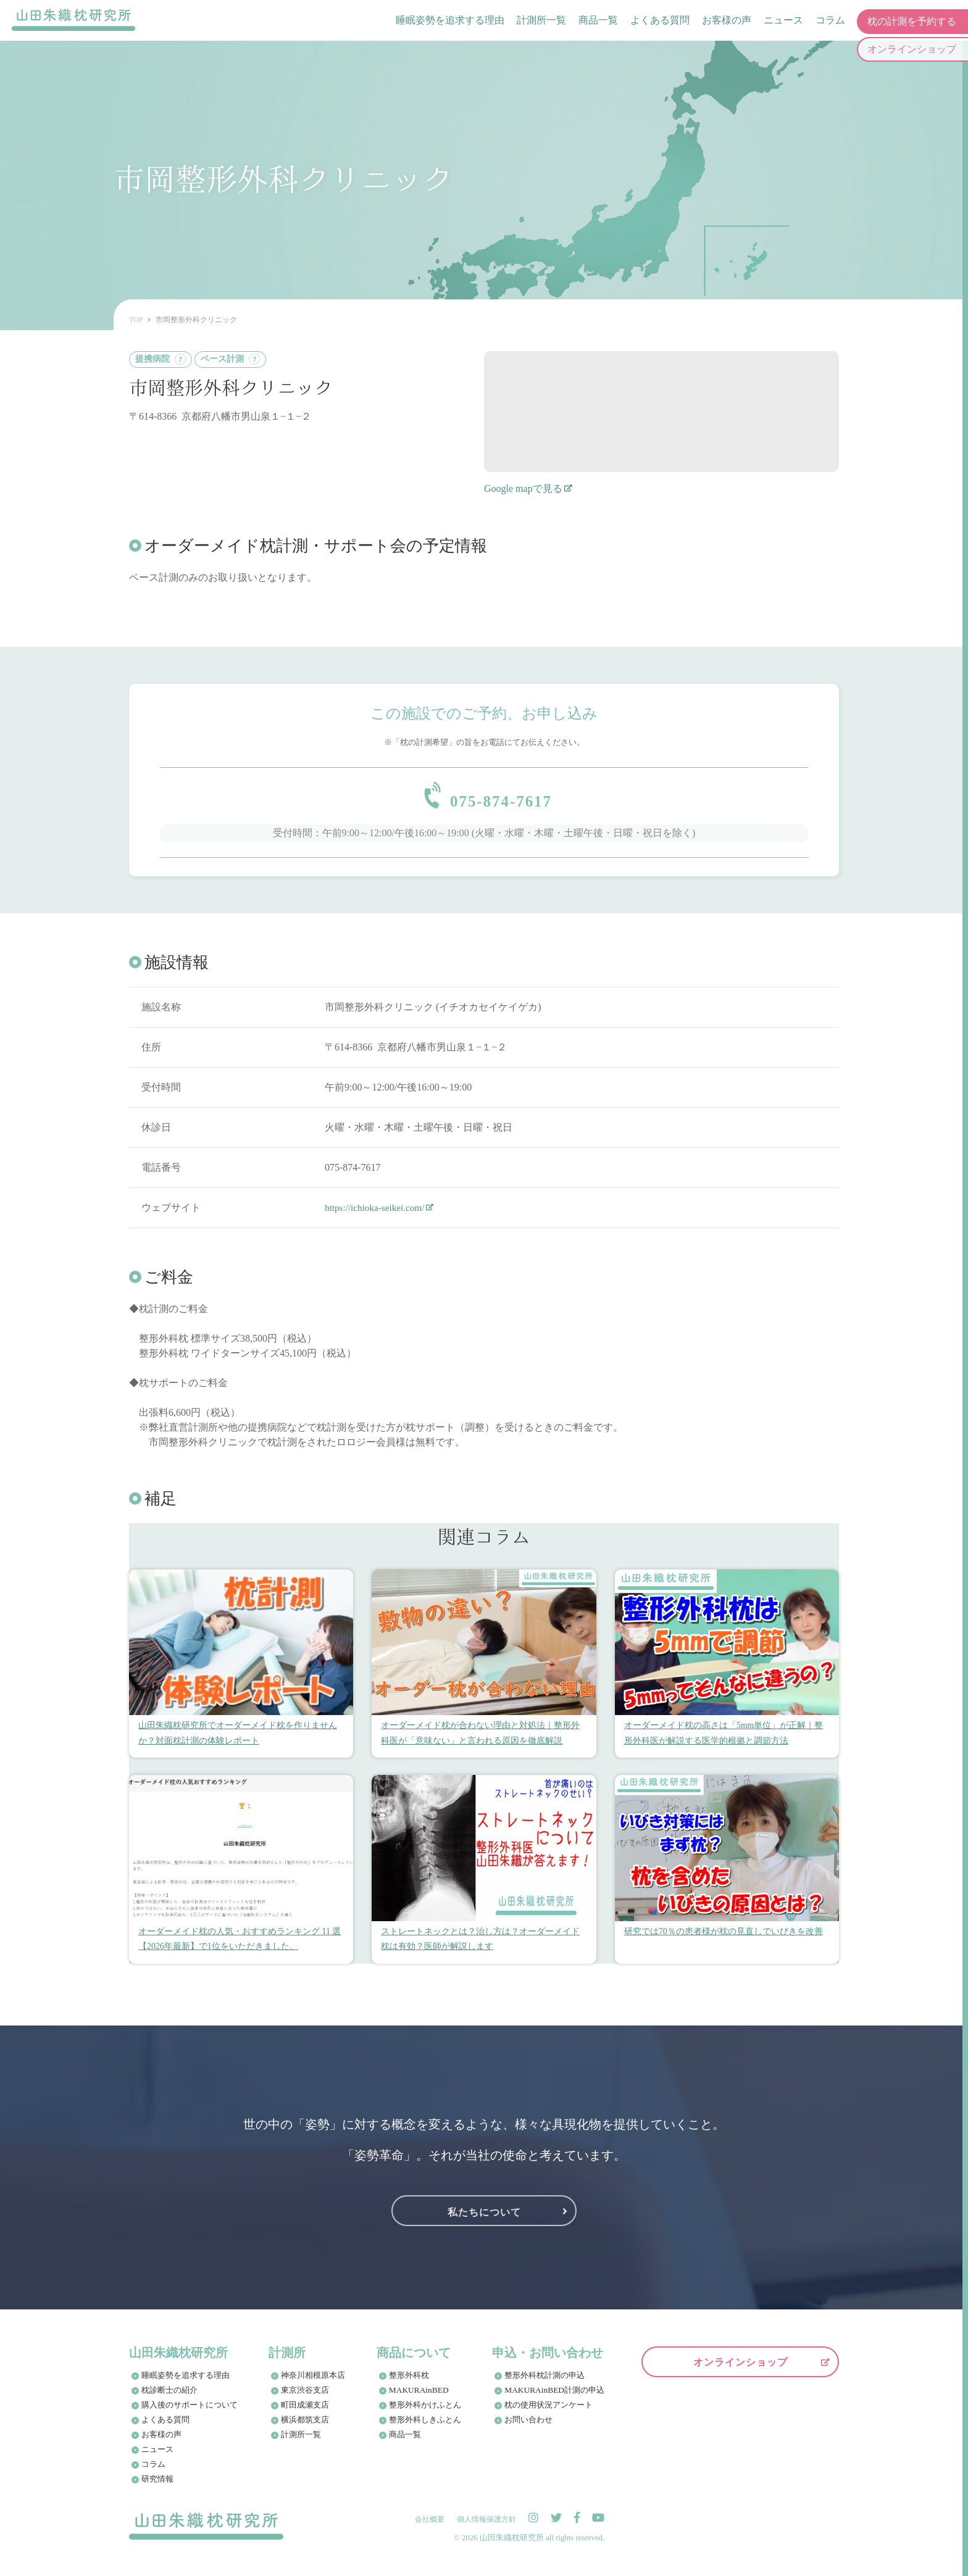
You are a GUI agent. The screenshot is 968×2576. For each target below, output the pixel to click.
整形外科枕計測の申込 (546, 2383)
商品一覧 (597, 21)
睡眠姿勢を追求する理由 (449, 21)
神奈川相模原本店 (314, 2383)
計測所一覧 (540, 21)
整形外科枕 (410, 2383)
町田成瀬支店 (306, 2412)
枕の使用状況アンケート (550, 2412)
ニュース (783, 21)
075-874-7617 (501, 799)
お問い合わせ (530, 2427)
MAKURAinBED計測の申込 (555, 2398)
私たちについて (484, 2218)
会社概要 (429, 2526)
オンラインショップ (740, 2369)
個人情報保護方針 (486, 2526)
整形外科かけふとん (426, 2412)
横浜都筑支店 (306, 2427)
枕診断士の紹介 (169, 2398)
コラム (830, 21)
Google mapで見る (523, 488)
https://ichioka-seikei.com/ (377, 1215)
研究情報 (157, 2486)
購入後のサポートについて (189, 2412)
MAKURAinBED (419, 2398)
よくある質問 (659, 21)
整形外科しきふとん (426, 2427)
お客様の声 (726, 21)
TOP (136, 319)
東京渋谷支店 (306, 2398)
